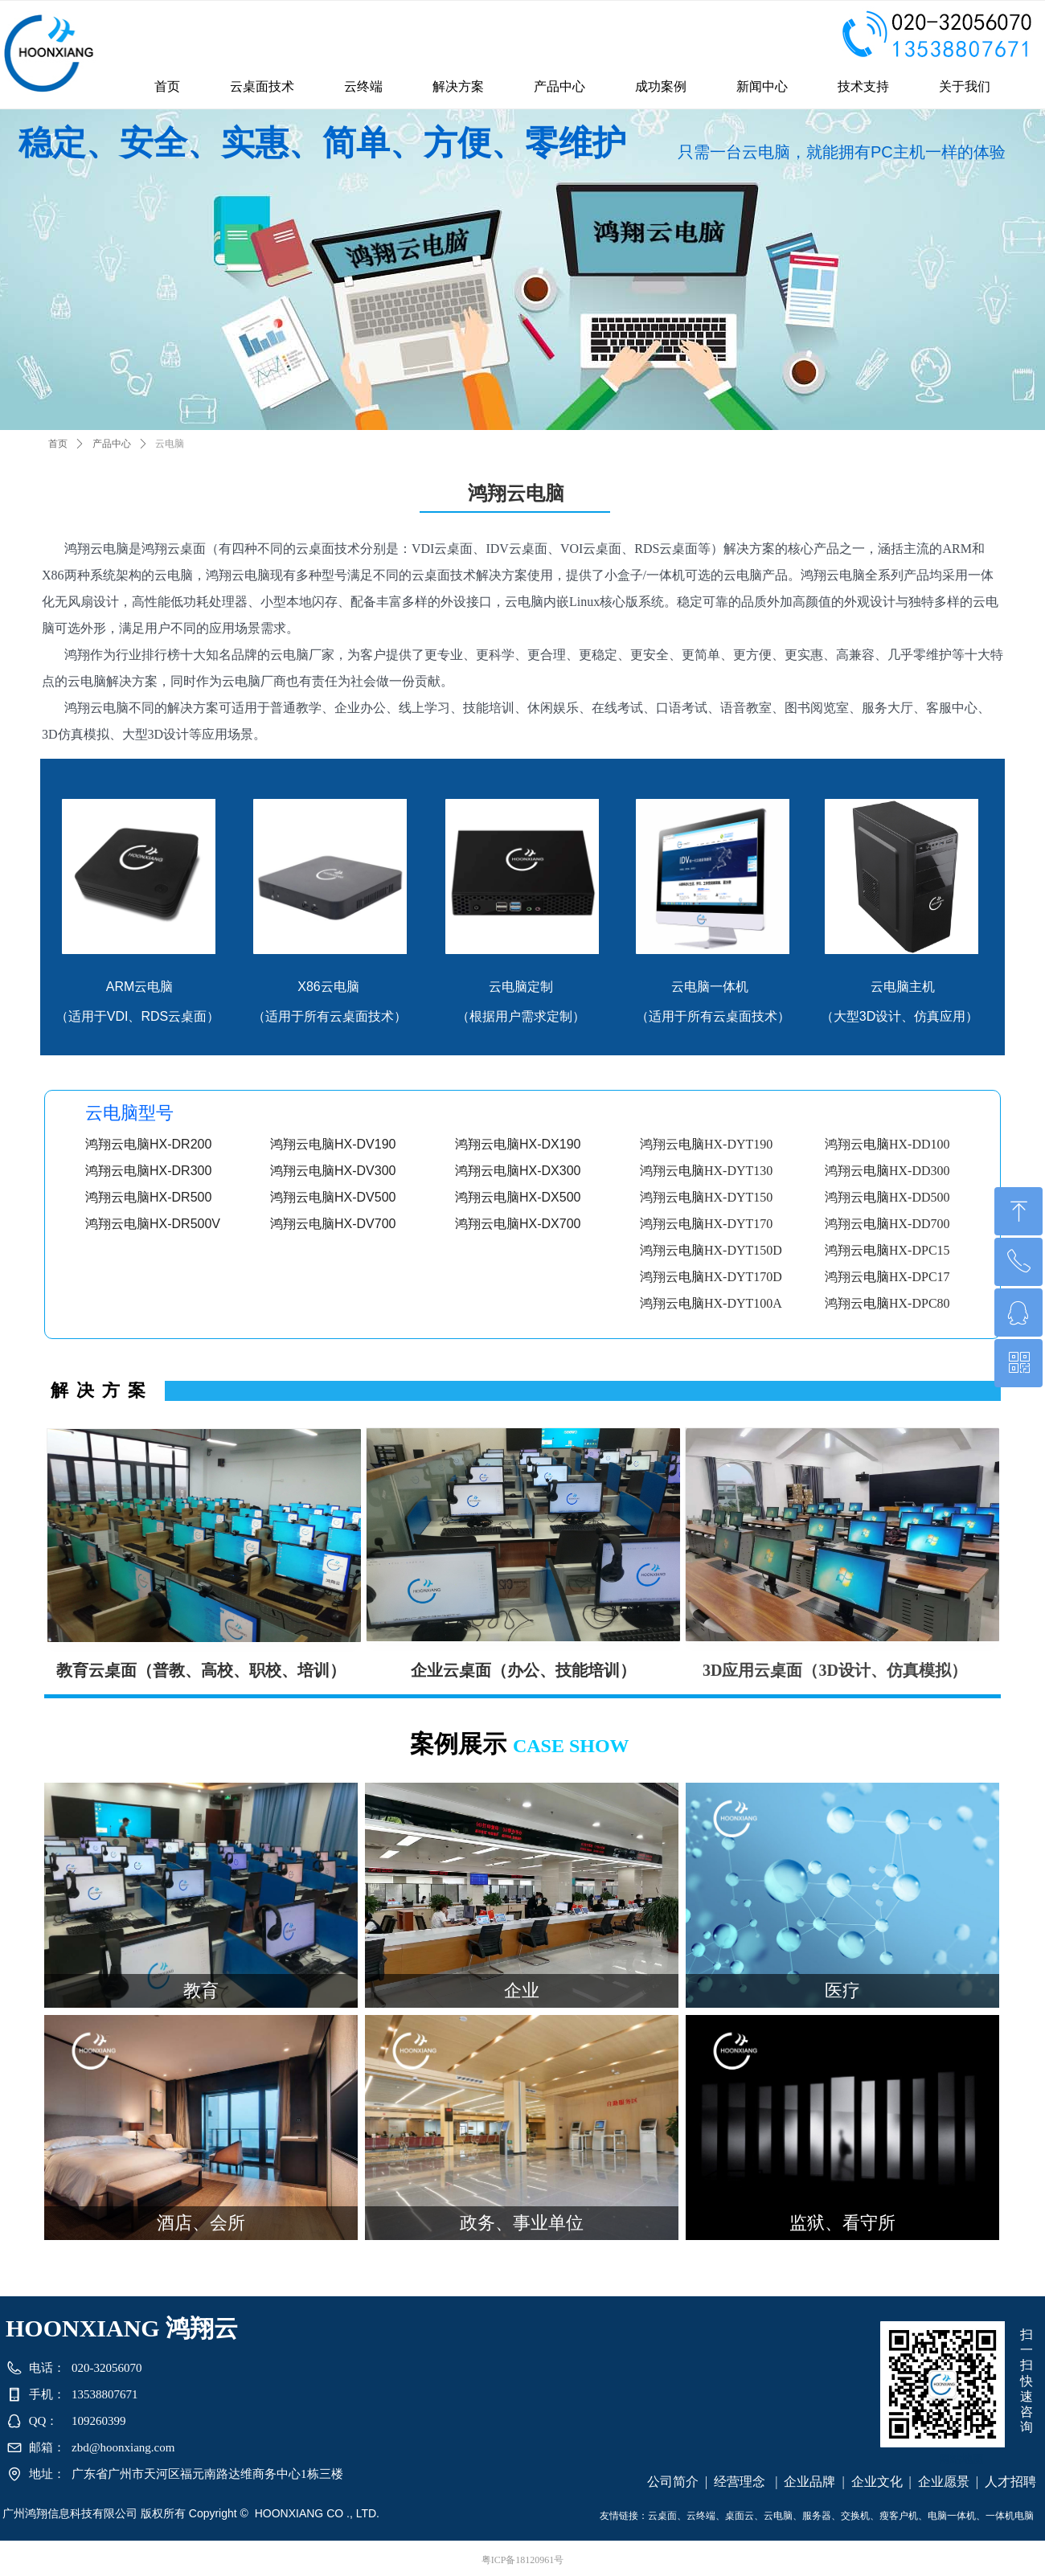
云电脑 (169, 443)
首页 (58, 443)
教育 (201, 1990)
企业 (521, 1990)
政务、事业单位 (522, 2223)
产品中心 (111, 443)
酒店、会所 (201, 2223)
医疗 (842, 1990)
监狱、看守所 (842, 2223)
